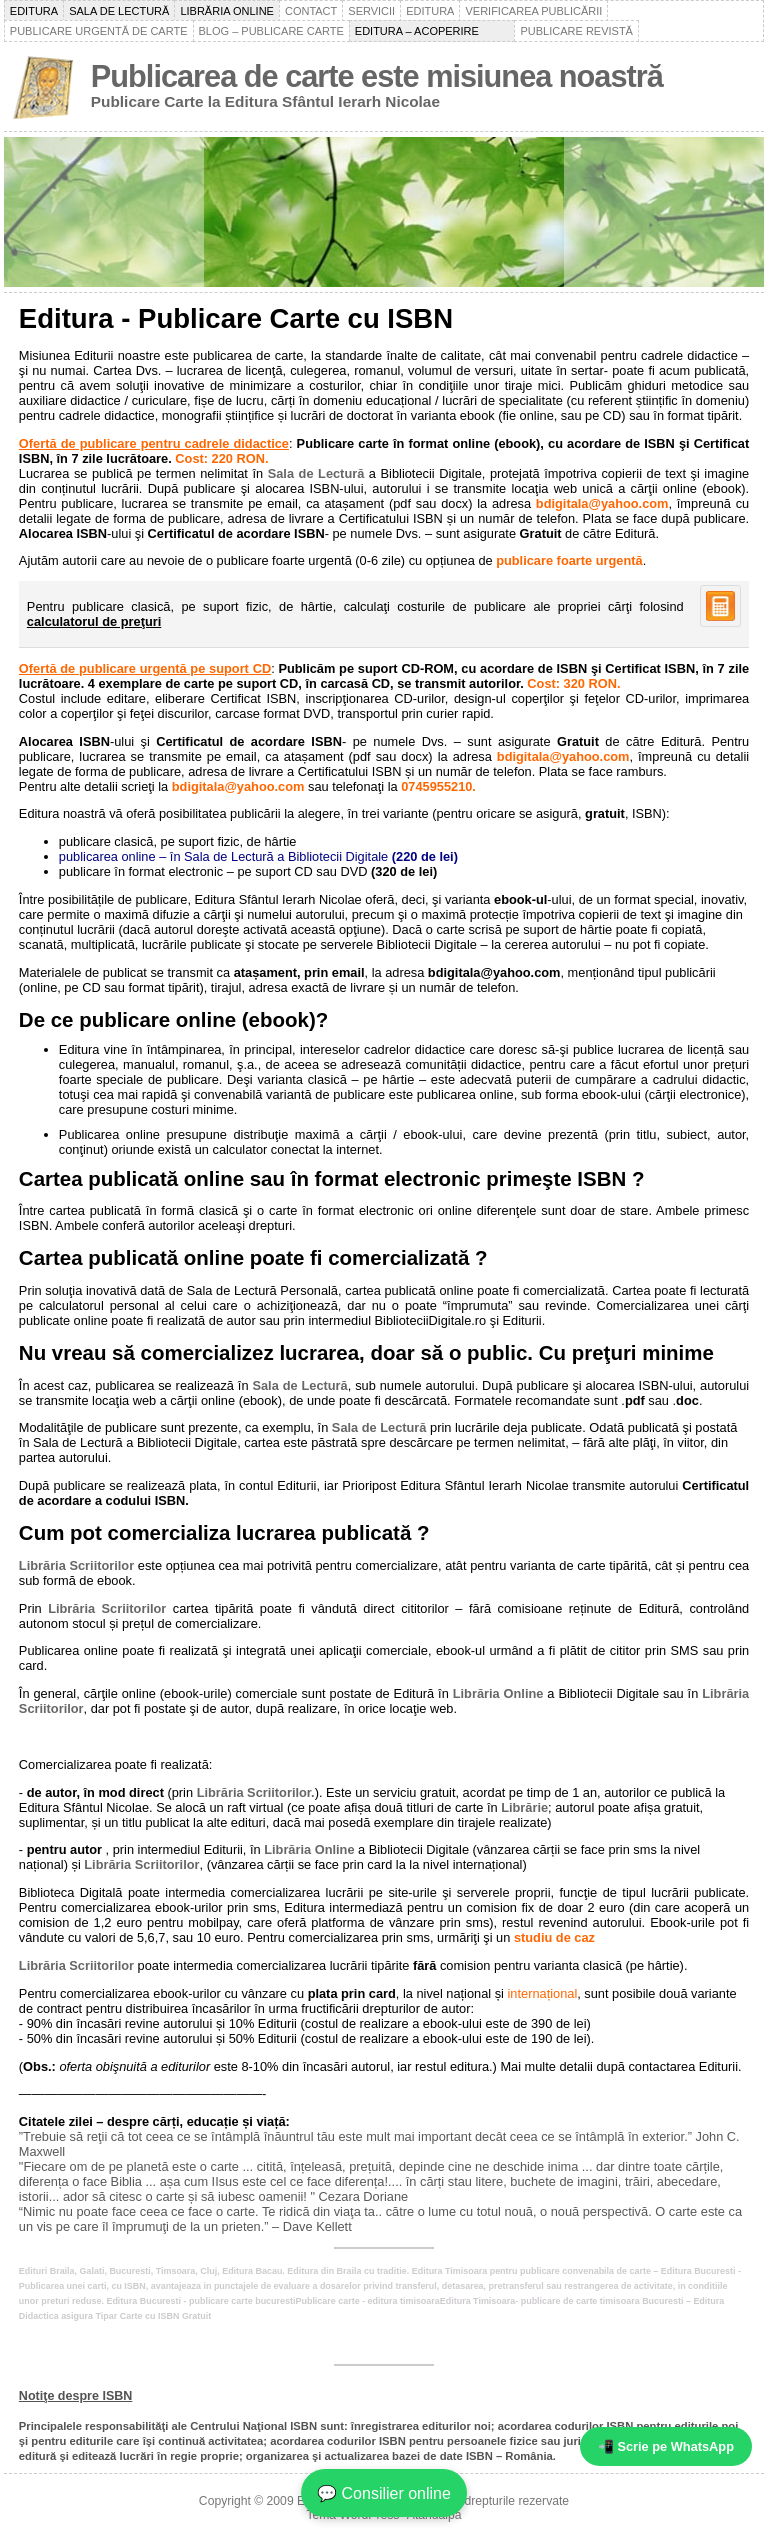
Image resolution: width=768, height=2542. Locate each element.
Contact (311, 11)
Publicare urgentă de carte (99, 31)
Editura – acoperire (432, 31)
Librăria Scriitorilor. (256, 1792)
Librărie (524, 1807)
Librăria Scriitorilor (76, 1565)
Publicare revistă (576, 31)
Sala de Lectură (316, 473)
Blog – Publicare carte (271, 31)
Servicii (371, 11)
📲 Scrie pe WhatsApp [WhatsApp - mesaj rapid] (666, 2446)
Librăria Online (498, 1693)
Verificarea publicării (533, 11)
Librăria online (227, 11)
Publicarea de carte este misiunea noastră (377, 76)
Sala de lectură (119, 11)
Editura (34, 11)
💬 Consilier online (384, 2493)
